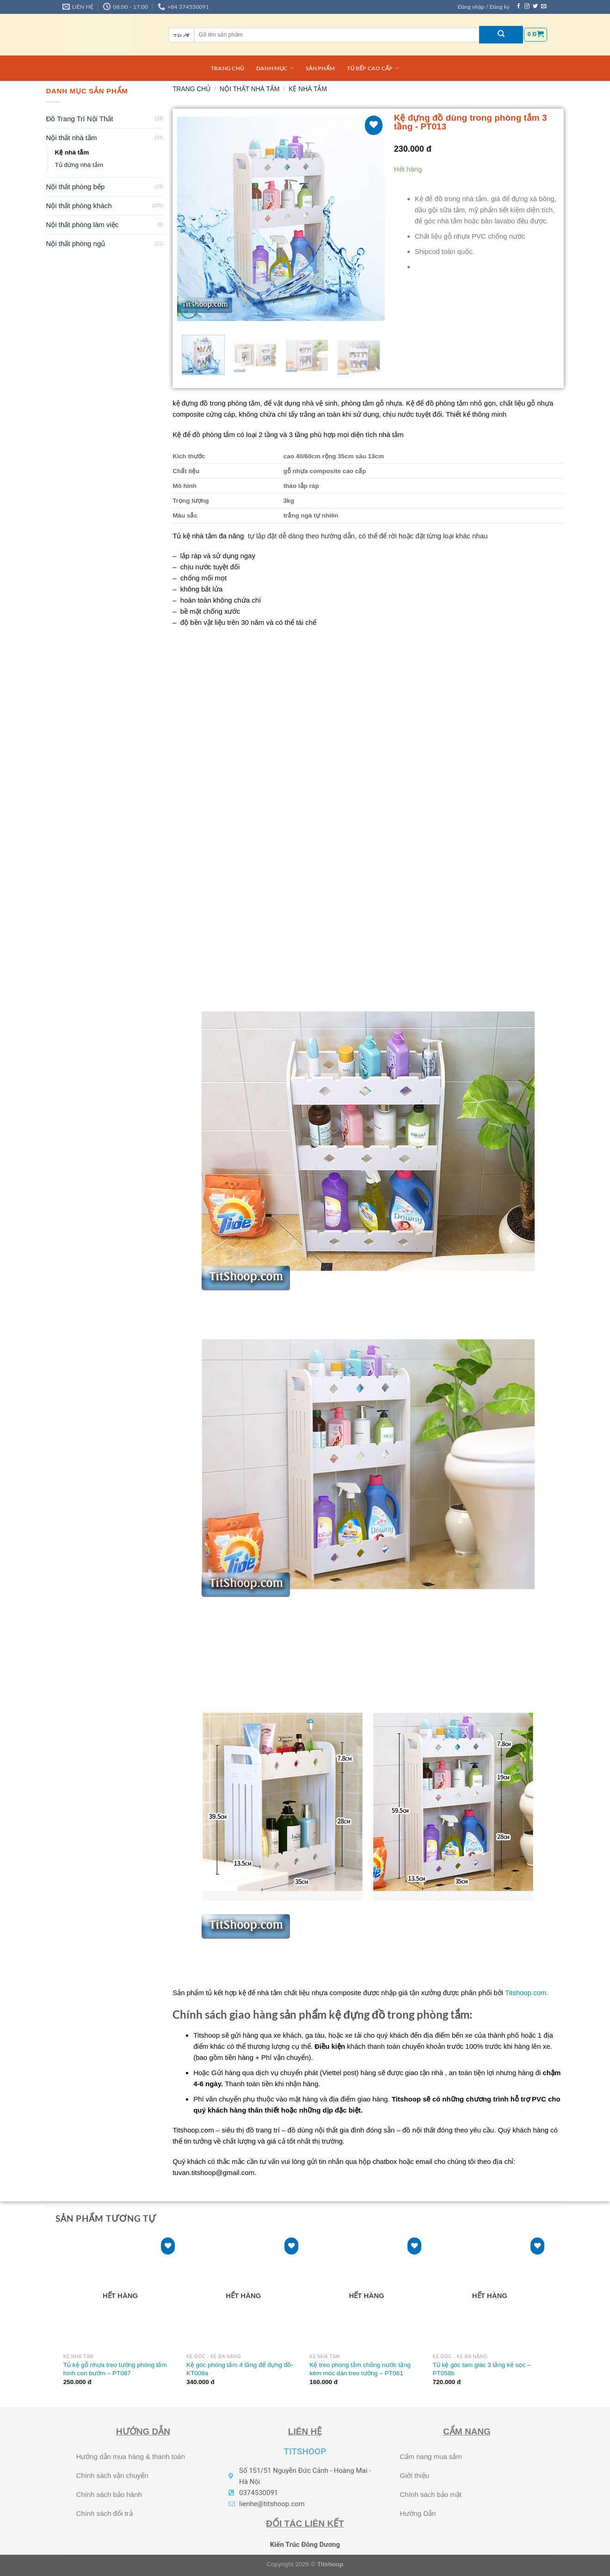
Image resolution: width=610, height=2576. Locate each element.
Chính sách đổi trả (104, 2513)
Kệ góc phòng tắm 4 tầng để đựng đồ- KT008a (239, 2369)
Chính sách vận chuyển (112, 2475)
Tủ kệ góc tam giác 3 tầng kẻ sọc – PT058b (482, 2369)
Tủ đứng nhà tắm (79, 164)
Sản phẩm (320, 68)
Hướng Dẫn (418, 2513)
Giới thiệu (414, 2475)
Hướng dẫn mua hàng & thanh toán (130, 2456)
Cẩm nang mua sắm (431, 2456)
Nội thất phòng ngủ (75, 243)
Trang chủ (227, 68)
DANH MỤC (275, 68)
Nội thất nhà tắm (71, 138)
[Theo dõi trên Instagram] (527, 6)
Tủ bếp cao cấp (373, 68)
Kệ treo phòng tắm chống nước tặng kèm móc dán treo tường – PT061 (360, 2369)
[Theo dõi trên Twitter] (535, 6)
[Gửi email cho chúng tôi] (543, 6)
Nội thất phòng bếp (75, 187)
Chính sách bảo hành (109, 2494)
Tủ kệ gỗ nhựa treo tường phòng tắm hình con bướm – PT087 (115, 2369)
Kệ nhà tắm (72, 152)
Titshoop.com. (526, 1993)
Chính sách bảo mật (431, 2494)
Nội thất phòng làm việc (82, 224)
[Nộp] (501, 34)
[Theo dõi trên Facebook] (518, 6)
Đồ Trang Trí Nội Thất (79, 119)
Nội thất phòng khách (79, 206)
